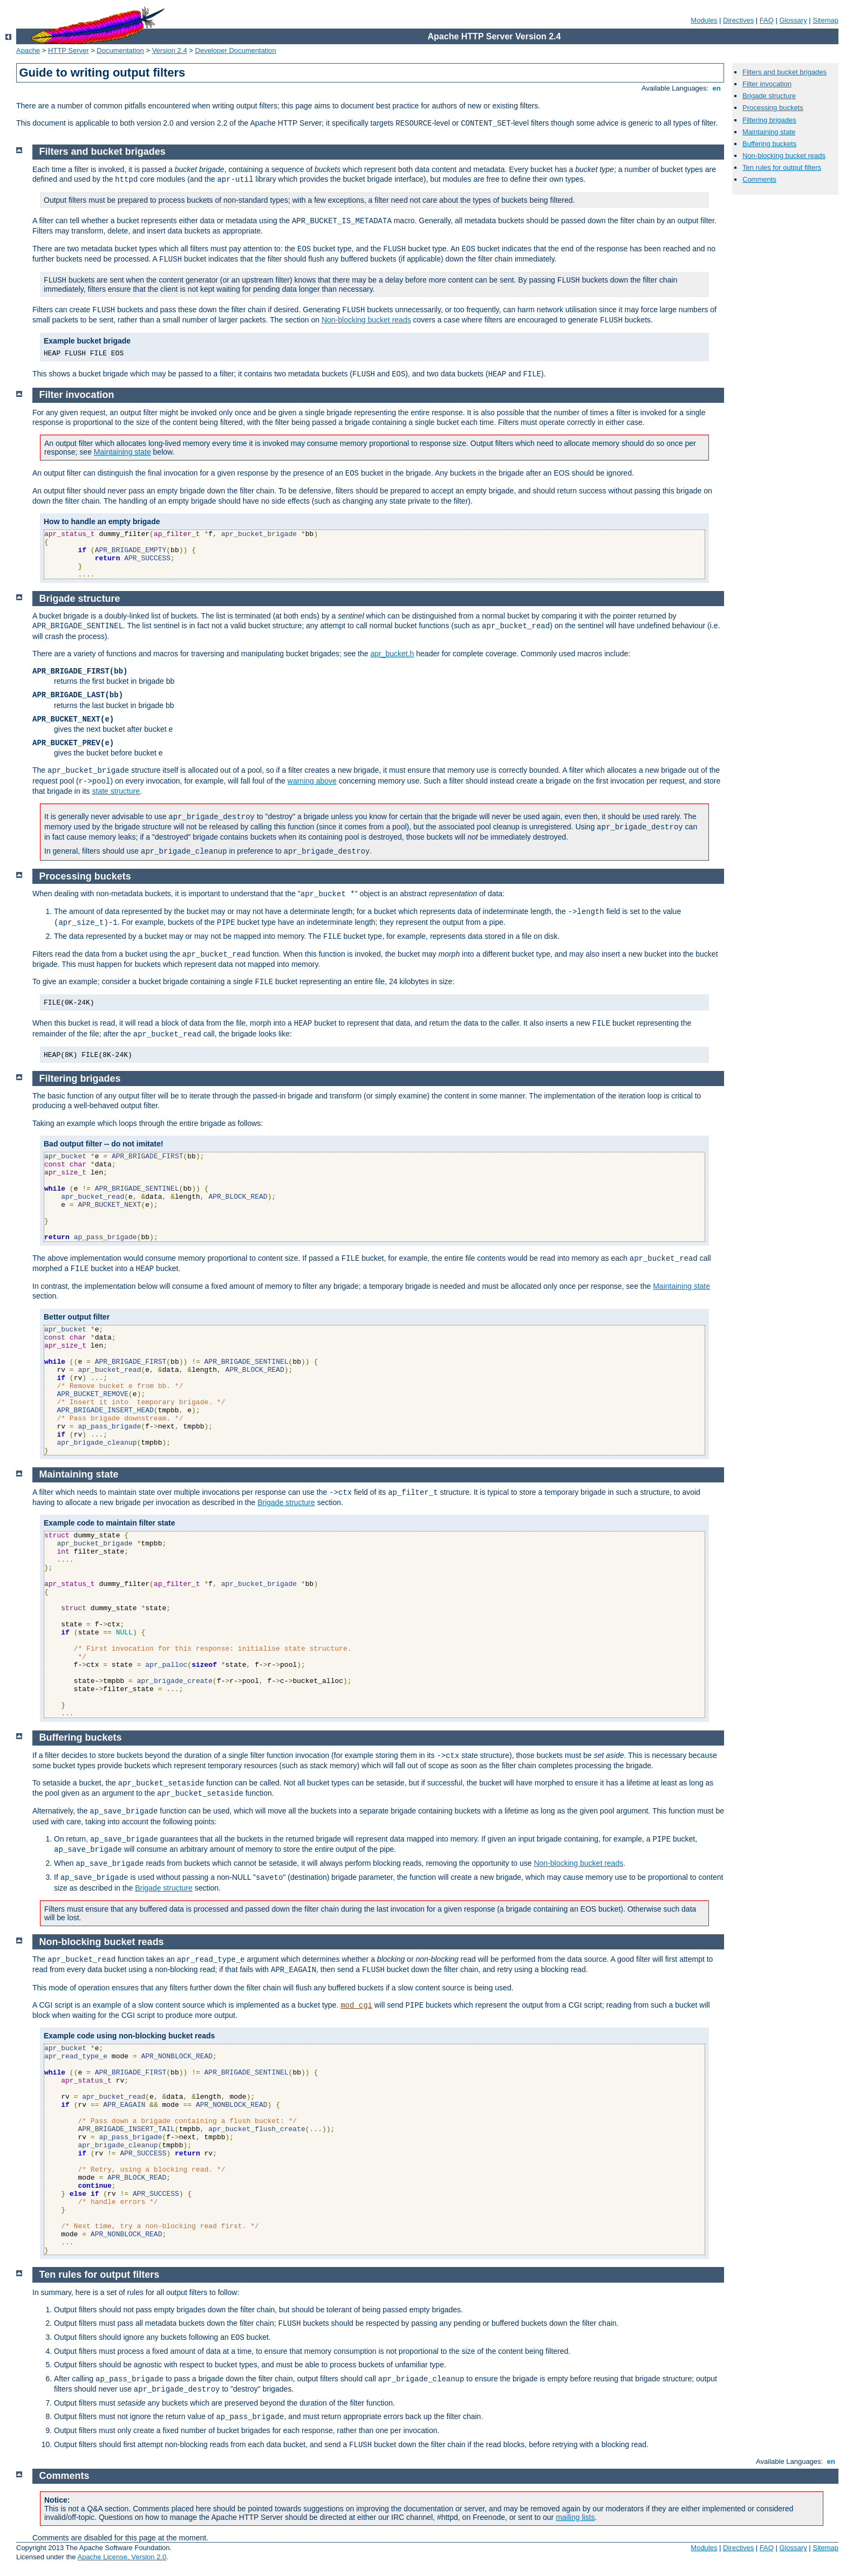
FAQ (767, 20)
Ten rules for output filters (781, 167)
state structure (116, 791)
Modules (704, 20)
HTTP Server (68, 50)
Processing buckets (772, 108)
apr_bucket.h (392, 653)
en (716, 88)
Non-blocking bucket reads (783, 156)
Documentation (120, 50)
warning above (312, 781)
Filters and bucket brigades (784, 72)
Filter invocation (767, 84)
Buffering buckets (769, 144)
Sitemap (825, 20)
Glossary (793, 20)
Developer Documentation (235, 50)
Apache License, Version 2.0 (121, 2557)
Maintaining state (768, 132)
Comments (759, 179)
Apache (28, 50)
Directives (738, 20)
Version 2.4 (169, 50)
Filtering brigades (769, 120)
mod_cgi (356, 2005)
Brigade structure (769, 96)
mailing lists (575, 2517)
